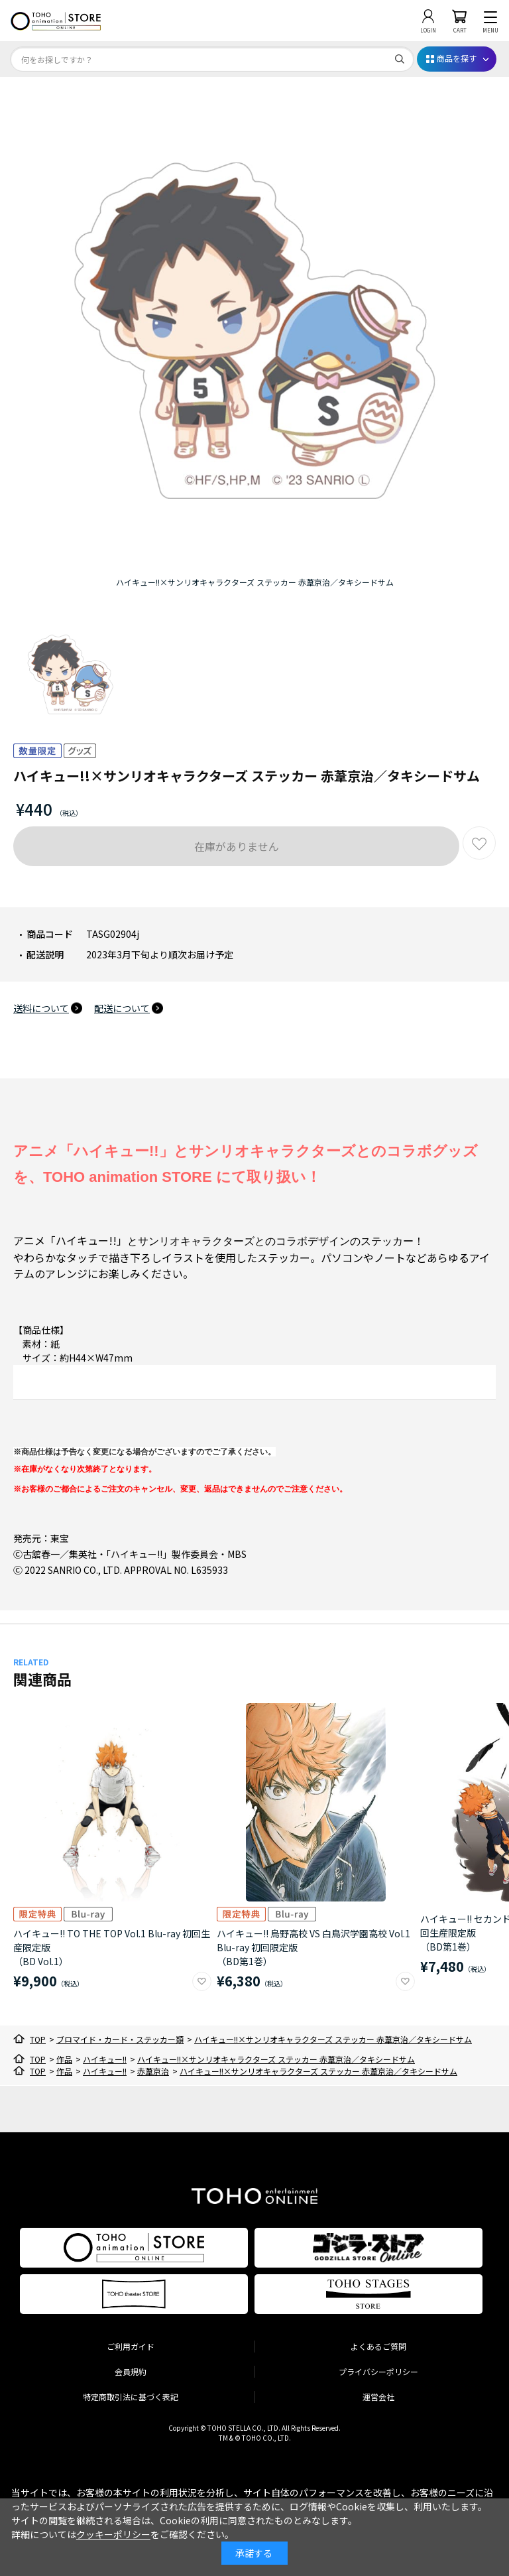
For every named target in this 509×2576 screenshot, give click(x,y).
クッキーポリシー (113, 2534)
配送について (122, 1008)
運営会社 (378, 2396)
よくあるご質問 (378, 2346)
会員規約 (130, 2371)
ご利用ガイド (130, 2346)
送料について (41, 1008)
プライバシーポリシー (378, 2371)
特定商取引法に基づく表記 (130, 2396)
